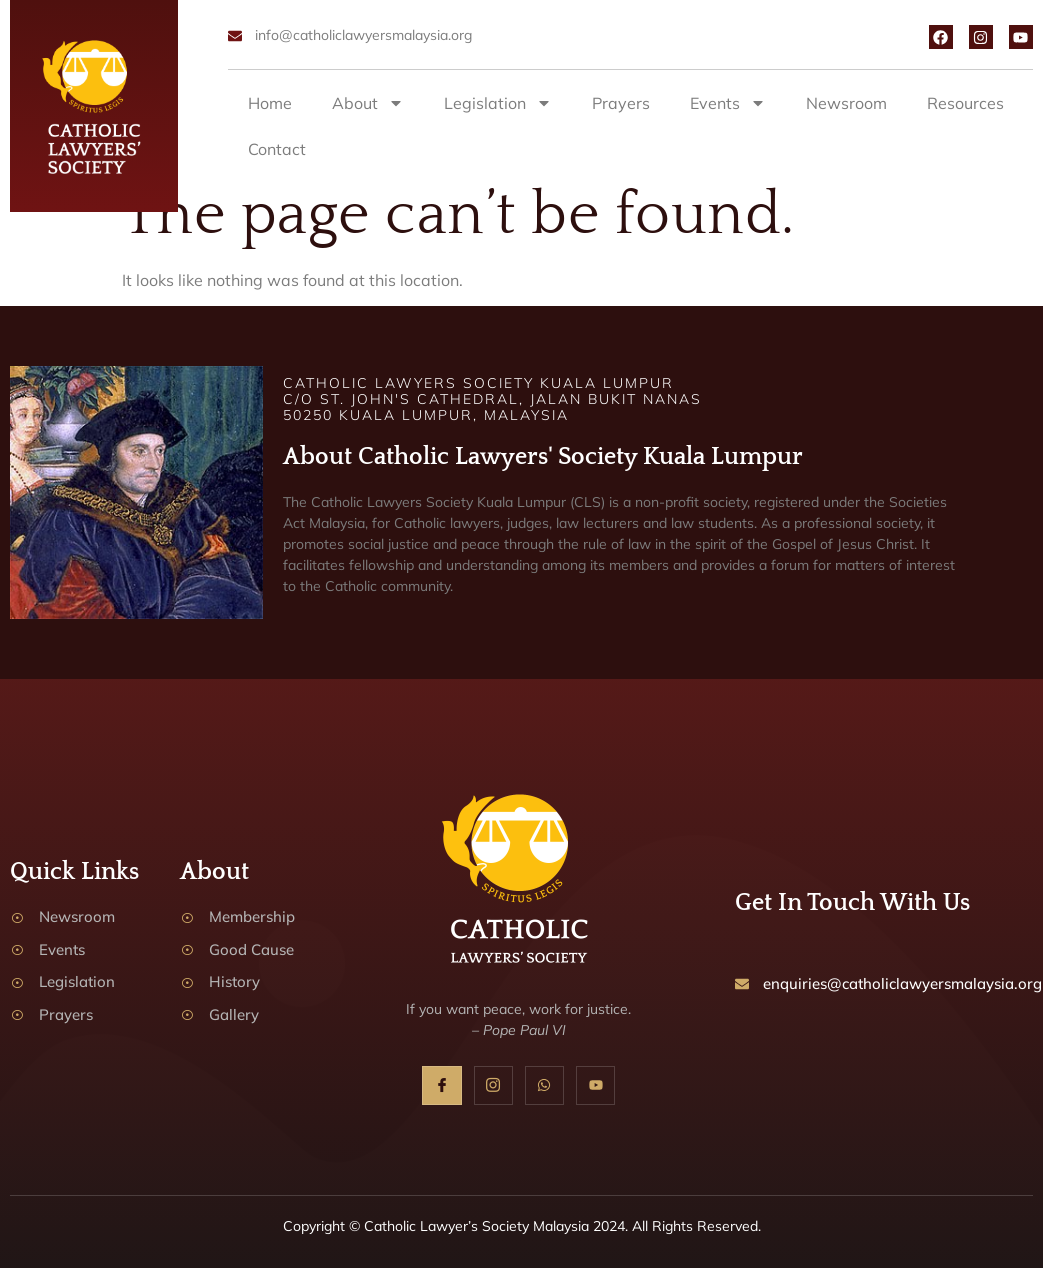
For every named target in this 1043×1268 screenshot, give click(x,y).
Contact (277, 149)
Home (270, 103)
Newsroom (846, 103)
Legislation (498, 103)
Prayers (621, 103)
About (368, 103)
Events (728, 103)
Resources (965, 103)
